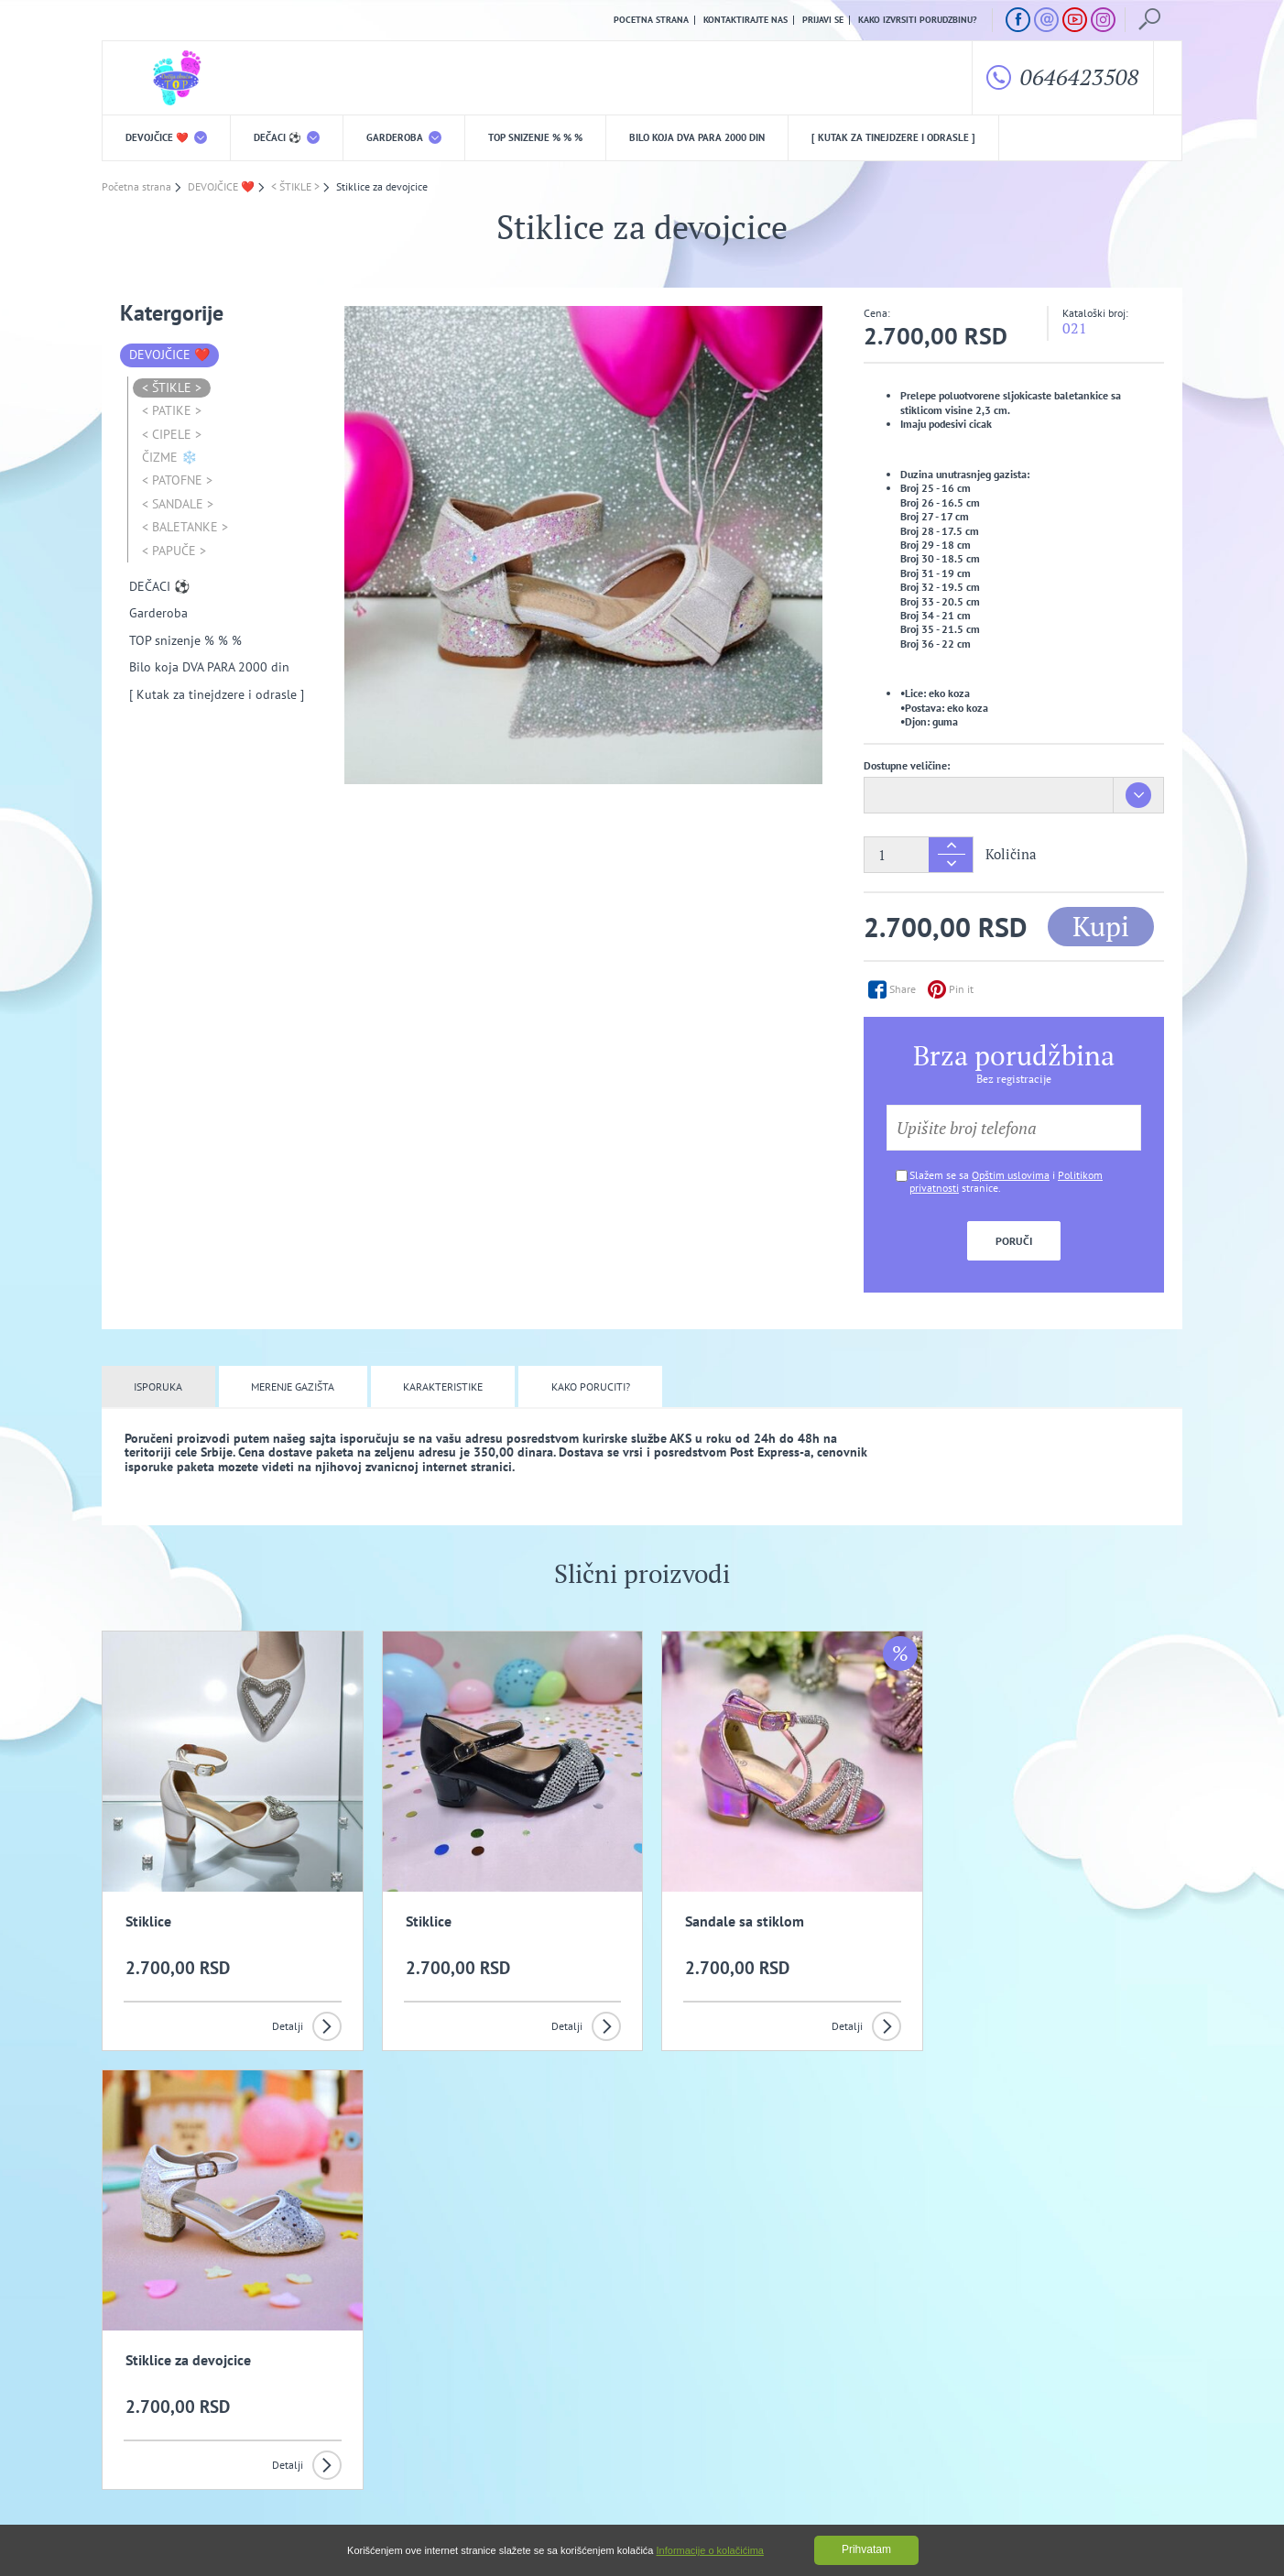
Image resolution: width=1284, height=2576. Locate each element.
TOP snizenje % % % (535, 137)
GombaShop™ (1151, 2498)
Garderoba (403, 137)
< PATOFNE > (177, 481)
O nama (139, 2399)
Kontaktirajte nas (745, 20)
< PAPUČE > (174, 550)
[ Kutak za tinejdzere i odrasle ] (893, 137)
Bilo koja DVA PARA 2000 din (697, 137)
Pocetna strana (651, 20)
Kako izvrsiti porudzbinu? (917, 20)
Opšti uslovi (294, 2399)
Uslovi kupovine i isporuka (161, 2427)
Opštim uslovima (1011, 1175)
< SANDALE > (177, 504)
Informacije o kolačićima (710, 2550)
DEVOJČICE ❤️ (166, 137)
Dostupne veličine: (907, 765)
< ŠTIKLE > (171, 387)
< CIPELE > (171, 434)
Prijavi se (822, 20)
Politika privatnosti (456, 2399)
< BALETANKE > (185, 526)
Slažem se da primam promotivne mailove (651, 2310)
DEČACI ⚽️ (287, 137)
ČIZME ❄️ (169, 457)
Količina (1011, 854)
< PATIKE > (171, 410)
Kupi (1100, 926)
